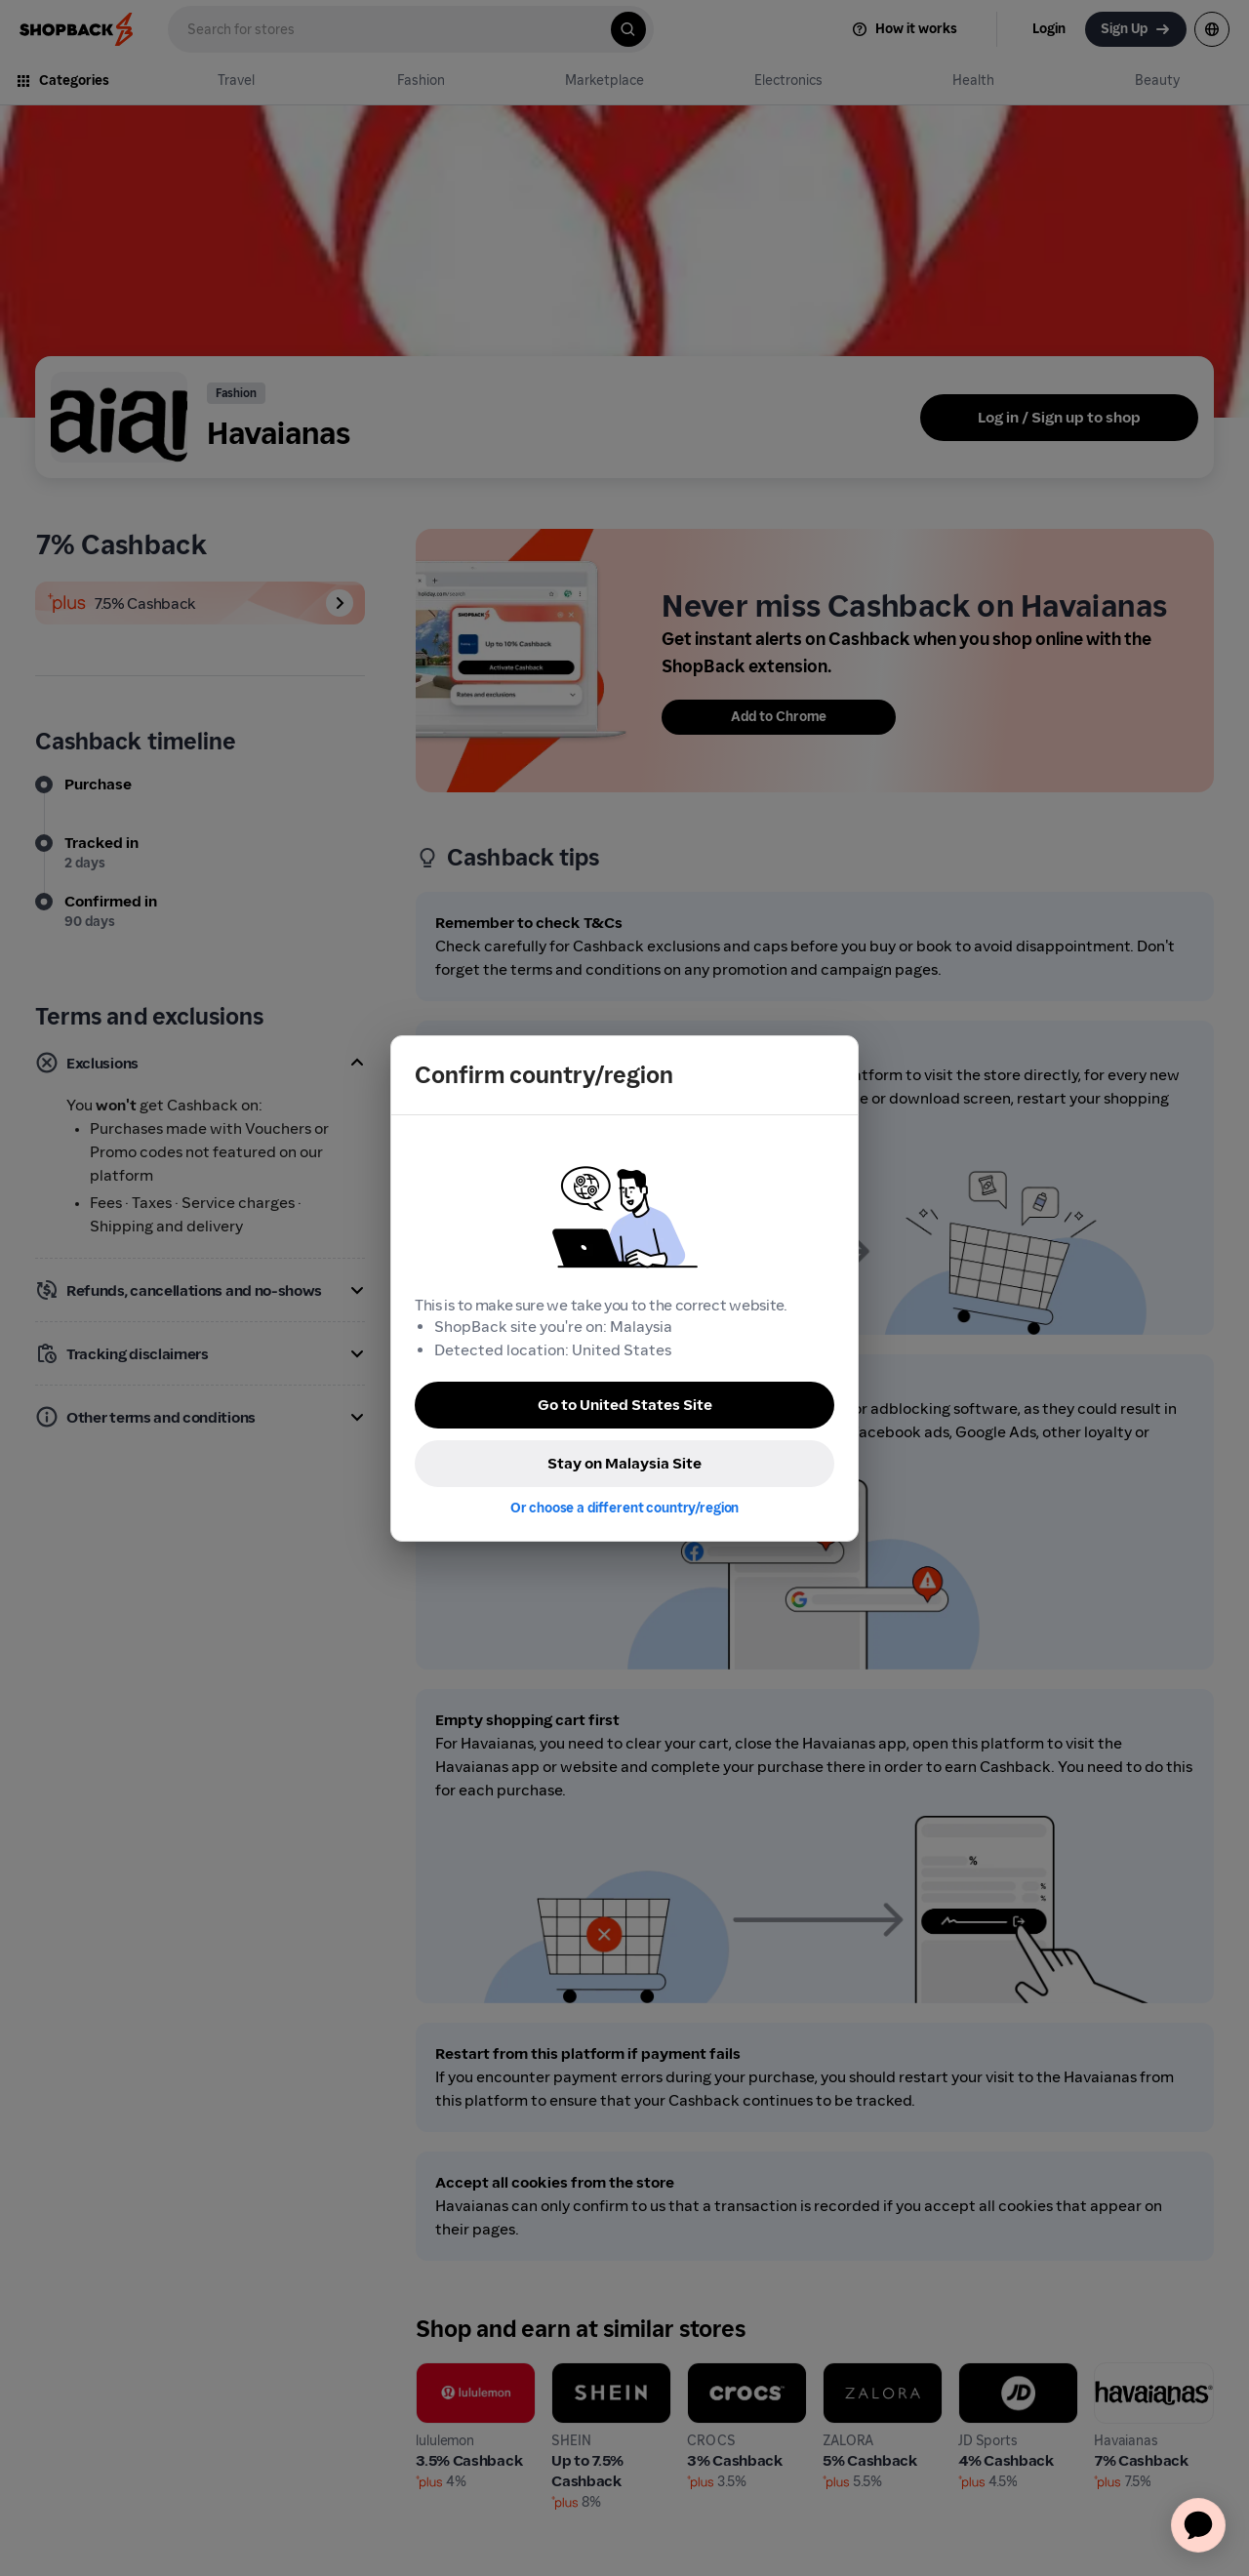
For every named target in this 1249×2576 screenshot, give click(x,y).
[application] (1198, 2525)
